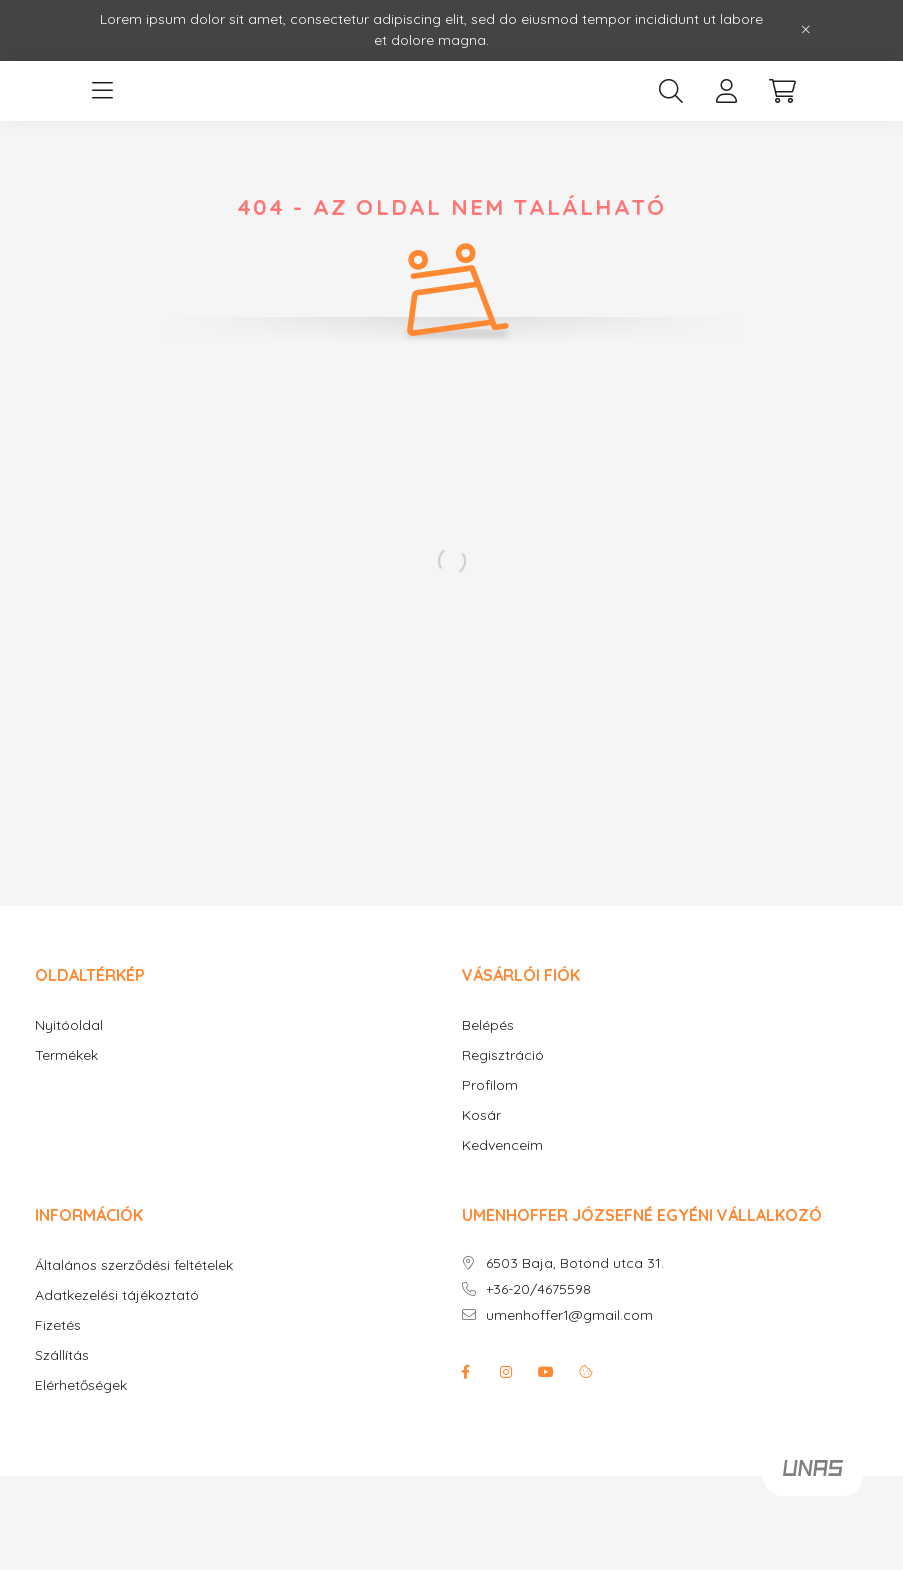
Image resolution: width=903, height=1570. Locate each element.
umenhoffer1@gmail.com (569, 1315)
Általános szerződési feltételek (134, 1265)
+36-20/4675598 (538, 1289)
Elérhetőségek (81, 1385)
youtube (546, 1372)
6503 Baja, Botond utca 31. (575, 1263)
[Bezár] (806, 30)
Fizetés (58, 1325)
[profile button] (727, 91)
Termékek (66, 1055)
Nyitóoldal (69, 1025)
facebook (466, 1372)
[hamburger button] (103, 91)
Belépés (488, 1025)
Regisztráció (503, 1055)
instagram (506, 1372)
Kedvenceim (502, 1145)
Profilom (490, 1085)
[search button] (671, 91)
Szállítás (62, 1355)
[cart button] (783, 91)
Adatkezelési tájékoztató (117, 1295)
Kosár (481, 1115)
